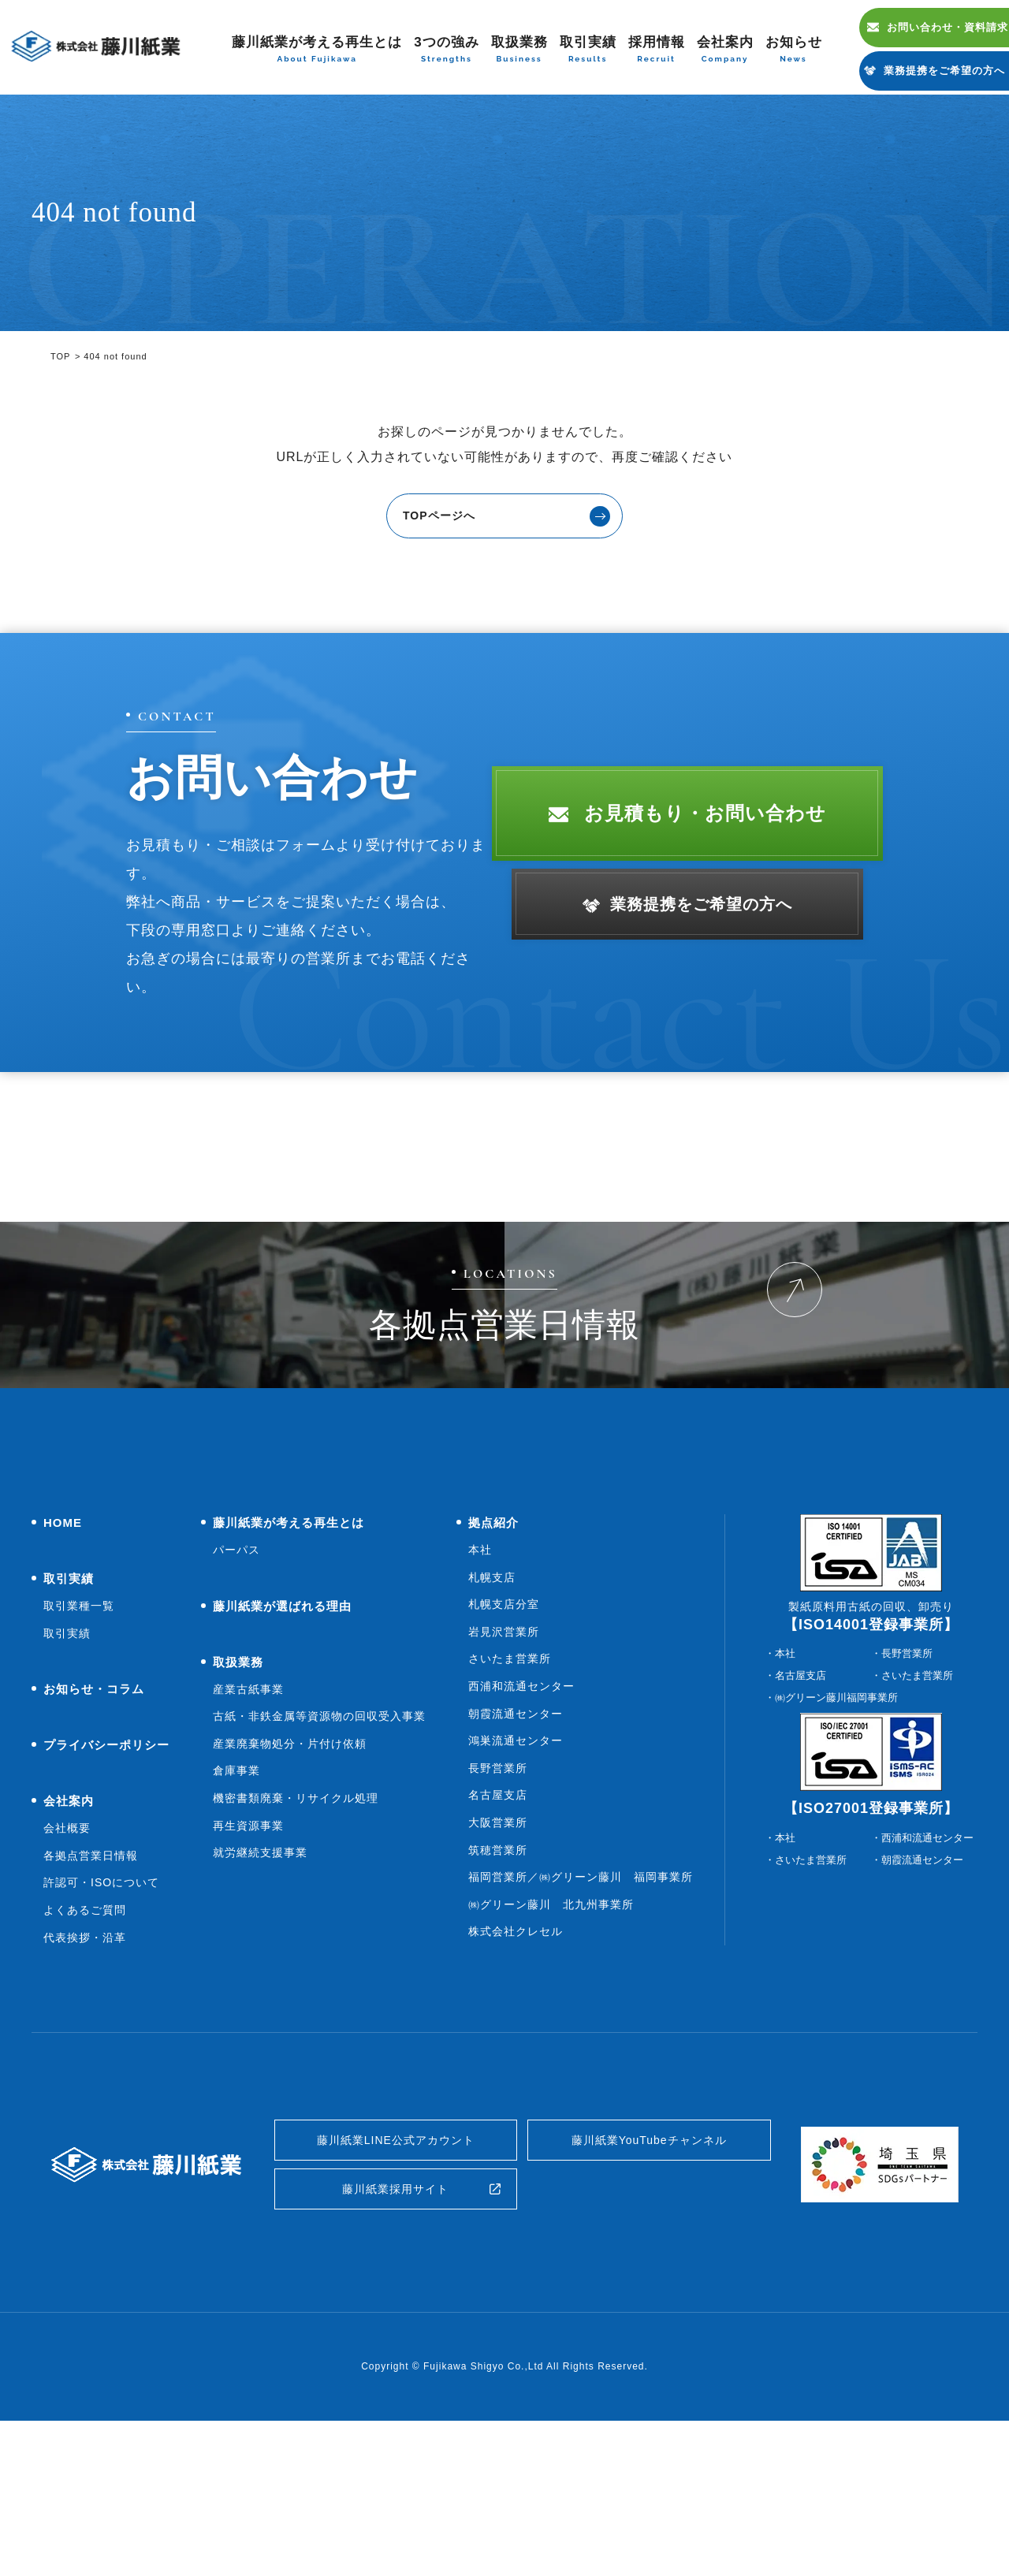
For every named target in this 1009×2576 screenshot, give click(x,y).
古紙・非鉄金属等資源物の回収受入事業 (319, 1855)
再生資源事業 (248, 1964)
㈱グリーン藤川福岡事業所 (836, 1837)
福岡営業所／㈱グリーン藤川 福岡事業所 (580, 2016)
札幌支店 (492, 1716)
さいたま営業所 (509, 1798)
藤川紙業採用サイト (395, 2340)
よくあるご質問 (84, 2049)
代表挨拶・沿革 (84, 2076)
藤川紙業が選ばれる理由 (282, 1744)
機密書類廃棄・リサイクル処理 (295, 1937)
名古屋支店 (497, 1934)
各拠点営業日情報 (90, 1995)
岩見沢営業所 (503, 1771)
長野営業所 (497, 1907)
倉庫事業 (236, 1910)
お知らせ (793, 50)
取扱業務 (519, 50)
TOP (60, 356)
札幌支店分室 (503, 1743)
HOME (62, 1662)
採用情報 (656, 50)
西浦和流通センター (521, 1825)
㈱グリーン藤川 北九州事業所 (551, 2044)
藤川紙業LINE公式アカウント (396, 2283)
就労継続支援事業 (260, 1992)
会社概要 (67, 1967)
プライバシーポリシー (106, 1884)
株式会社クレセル (515, 2070)
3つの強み (446, 50)
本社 (480, 1689)
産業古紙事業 (248, 1828)
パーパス (236, 1689)
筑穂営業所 (497, 1988)
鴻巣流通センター (515, 1880)
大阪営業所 (497, 1962)
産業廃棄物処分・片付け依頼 (290, 1883)
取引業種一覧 (78, 1745)
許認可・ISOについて (101, 2022)
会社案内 (725, 50)
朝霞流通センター (515, 1852)
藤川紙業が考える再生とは (317, 50)
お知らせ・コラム (93, 1828)
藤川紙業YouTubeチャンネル (649, 2283)
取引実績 (588, 50)
